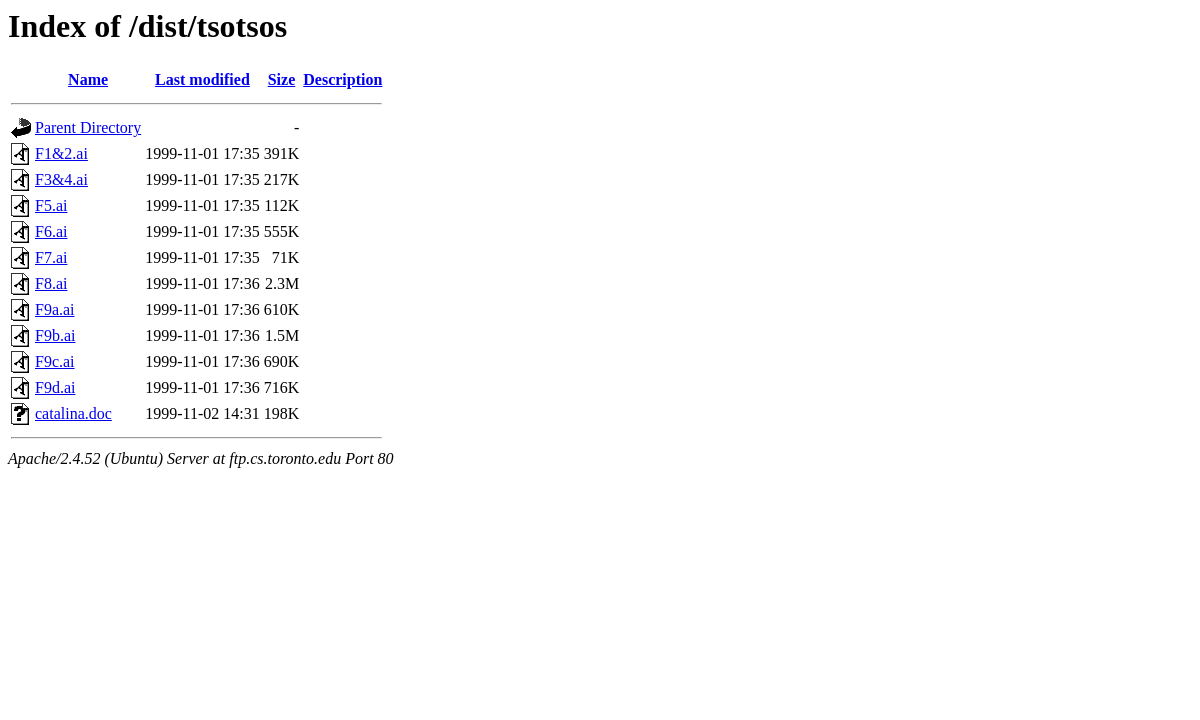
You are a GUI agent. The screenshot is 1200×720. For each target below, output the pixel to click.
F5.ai (51, 205)
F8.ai (51, 283)
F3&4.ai (61, 179)
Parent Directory (88, 127)
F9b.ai (55, 335)
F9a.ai (55, 309)
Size (282, 79)
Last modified (202, 79)
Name (88, 79)
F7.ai (51, 257)
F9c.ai (55, 361)
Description (342, 79)
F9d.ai (55, 387)
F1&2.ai (61, 153)
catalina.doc (73, 413)
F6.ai (51, 231)
